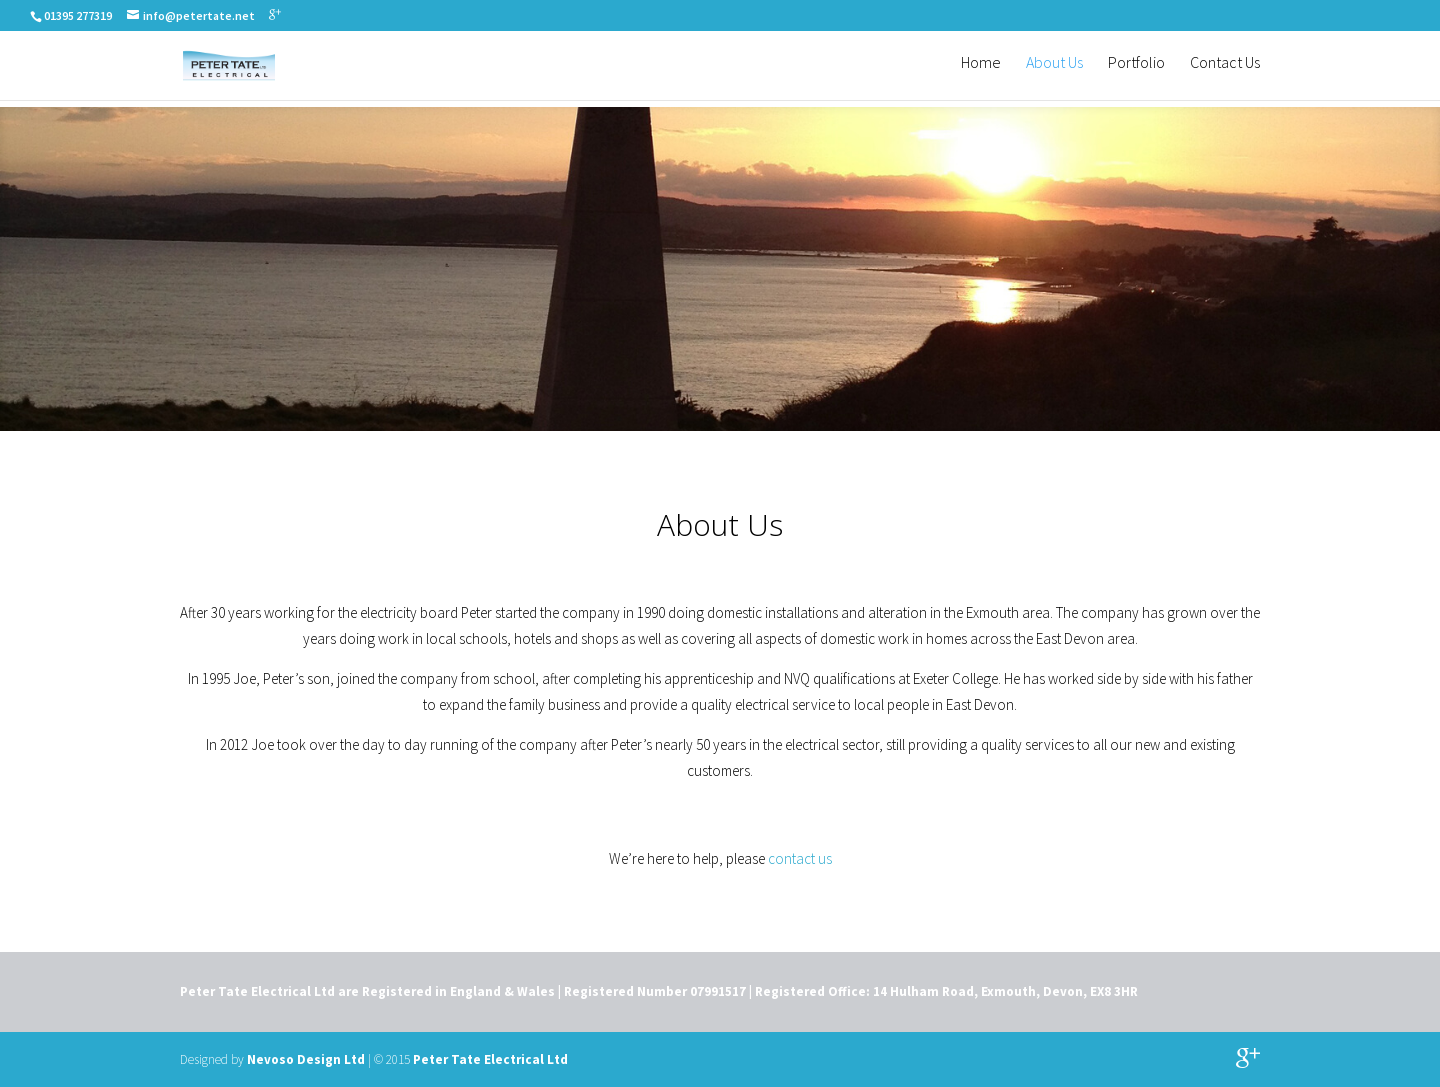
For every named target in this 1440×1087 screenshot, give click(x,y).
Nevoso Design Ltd (306, 1059)
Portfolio (1136, 70)
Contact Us (1225, 70)
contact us (800, 858)
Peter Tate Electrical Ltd (490, 1059)
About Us (1054, 70)
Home (981, 70)
